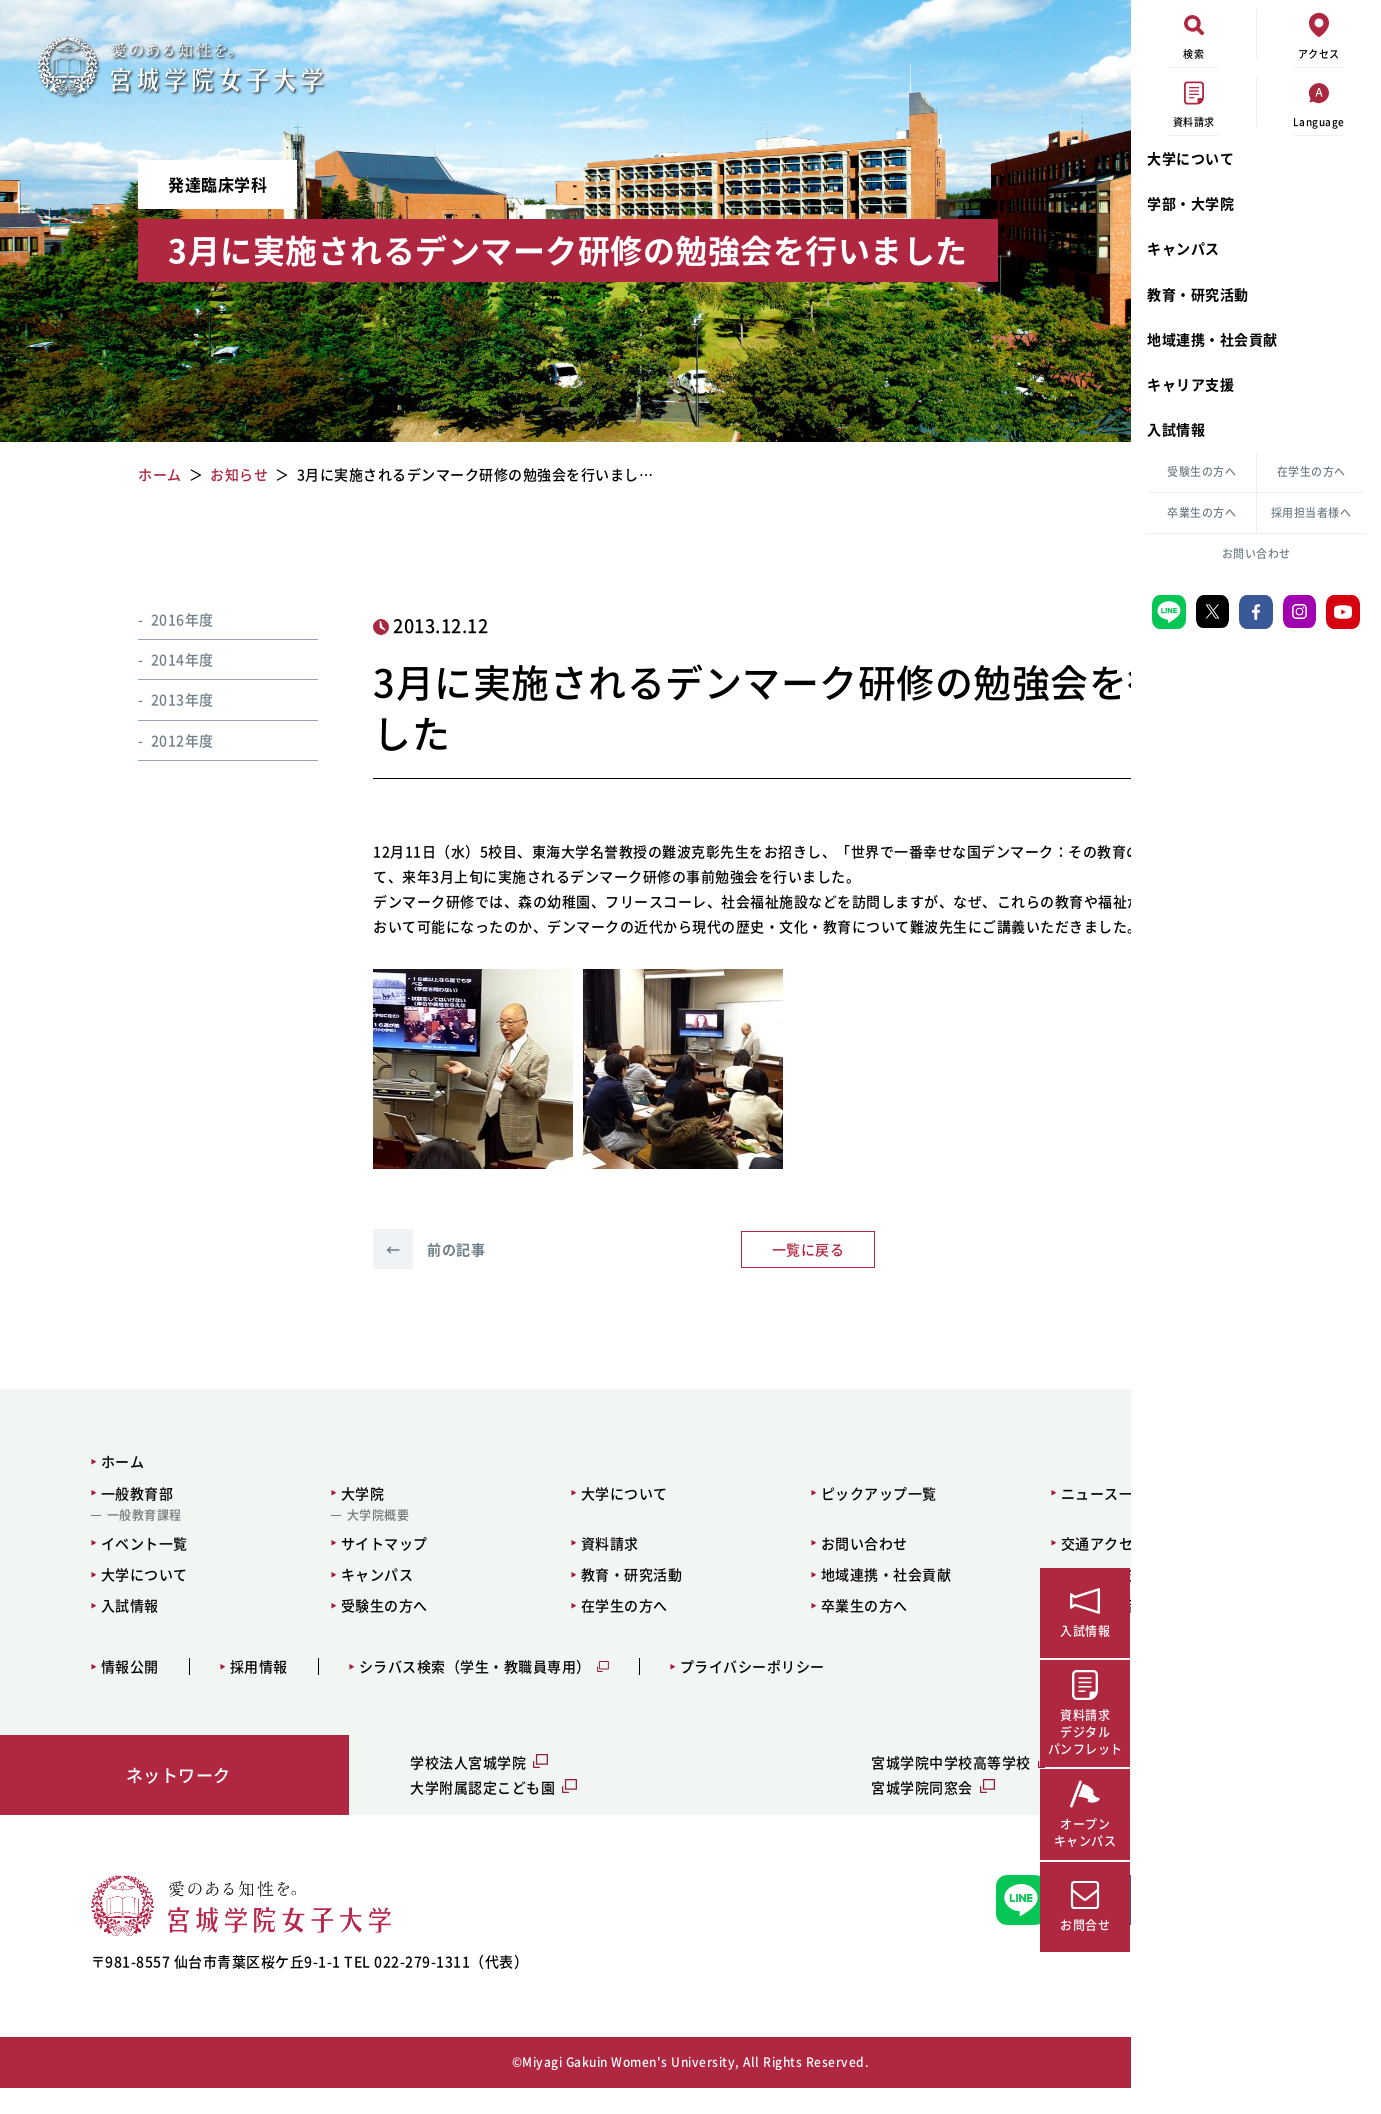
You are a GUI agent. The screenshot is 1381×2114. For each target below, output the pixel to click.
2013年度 (157, 699)
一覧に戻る (678, 1274)
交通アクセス (924, 1568)
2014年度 (157, 659)
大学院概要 (307, 1540)
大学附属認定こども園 (407, 1812)
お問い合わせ (1256, 553)
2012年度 (157, 740)
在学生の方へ (1311, 471)
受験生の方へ (1201, 471)
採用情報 (225, 1692)
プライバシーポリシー (718, 1692)
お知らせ (975, 626)
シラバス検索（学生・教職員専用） (441, 1692)
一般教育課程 (110, 1540)
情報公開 (96, 1692)
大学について (1190, 158)
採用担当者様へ (1311, 512)
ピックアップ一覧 (735, 1518)
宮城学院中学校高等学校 (797, 1787)
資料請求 (503, 1568)
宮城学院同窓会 (768, 1812)
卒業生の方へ (1201, 512)
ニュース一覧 (924, 1518)
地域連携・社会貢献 (1212, 339)
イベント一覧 (110, 1568)
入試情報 (1176, 429)
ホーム (89, 1487)
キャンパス (1183, 248)
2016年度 (157, 619)
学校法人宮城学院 (393, 1787)
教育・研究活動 (1198, 294)
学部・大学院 (1190, 203)
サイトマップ (313, 1568)
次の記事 (962, 1275)
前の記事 (394, 1275)
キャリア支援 (1190, 384)
